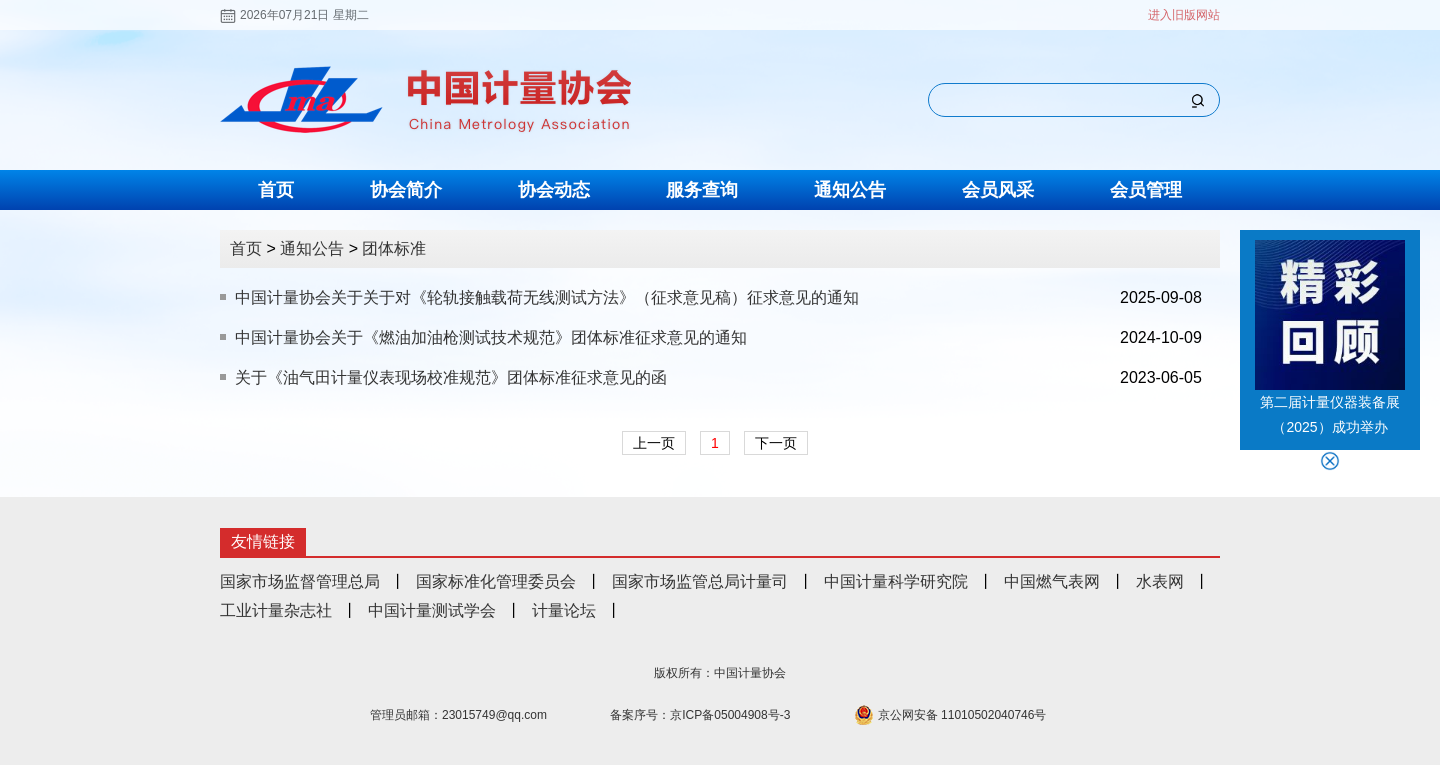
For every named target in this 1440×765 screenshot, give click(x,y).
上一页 (654, 443)
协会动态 (554, 190)
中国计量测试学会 (432, 610)
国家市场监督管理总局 (300, 581)
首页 (276, 190)
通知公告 (850, 190)
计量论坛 (564, 610)
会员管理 (1146, 190)
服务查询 (702, 190)
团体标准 (394, 248)
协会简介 (406, 190)
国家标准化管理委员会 (496, 581)
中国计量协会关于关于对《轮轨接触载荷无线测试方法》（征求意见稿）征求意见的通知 (547, 297)
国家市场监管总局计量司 (700, 581)
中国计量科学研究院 (896, 581)
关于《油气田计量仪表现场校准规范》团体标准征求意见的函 (451, 377)
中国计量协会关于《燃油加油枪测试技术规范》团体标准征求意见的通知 (491, 337)
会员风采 (998, 190)
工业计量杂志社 (276, 610)
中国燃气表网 (1052, 581)
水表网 (1160, 581)
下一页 (776, 443)
